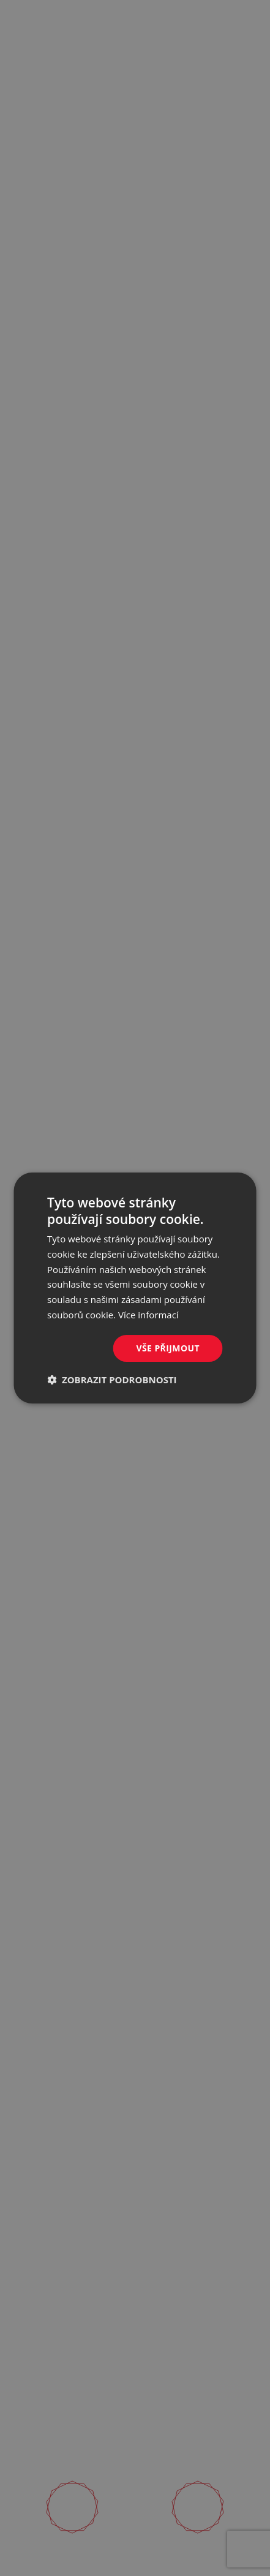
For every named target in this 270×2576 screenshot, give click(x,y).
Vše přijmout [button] (168, 1348)
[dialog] (135, 1288)
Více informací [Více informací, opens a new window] (148, 1315)
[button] (112, 1379)
